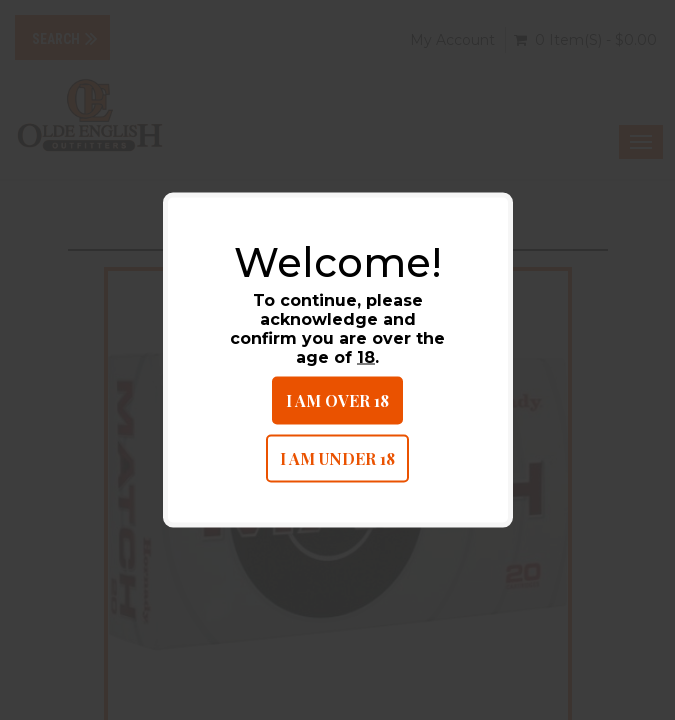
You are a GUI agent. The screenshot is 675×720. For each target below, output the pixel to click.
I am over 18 (337, 400)
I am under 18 (337, 458)
